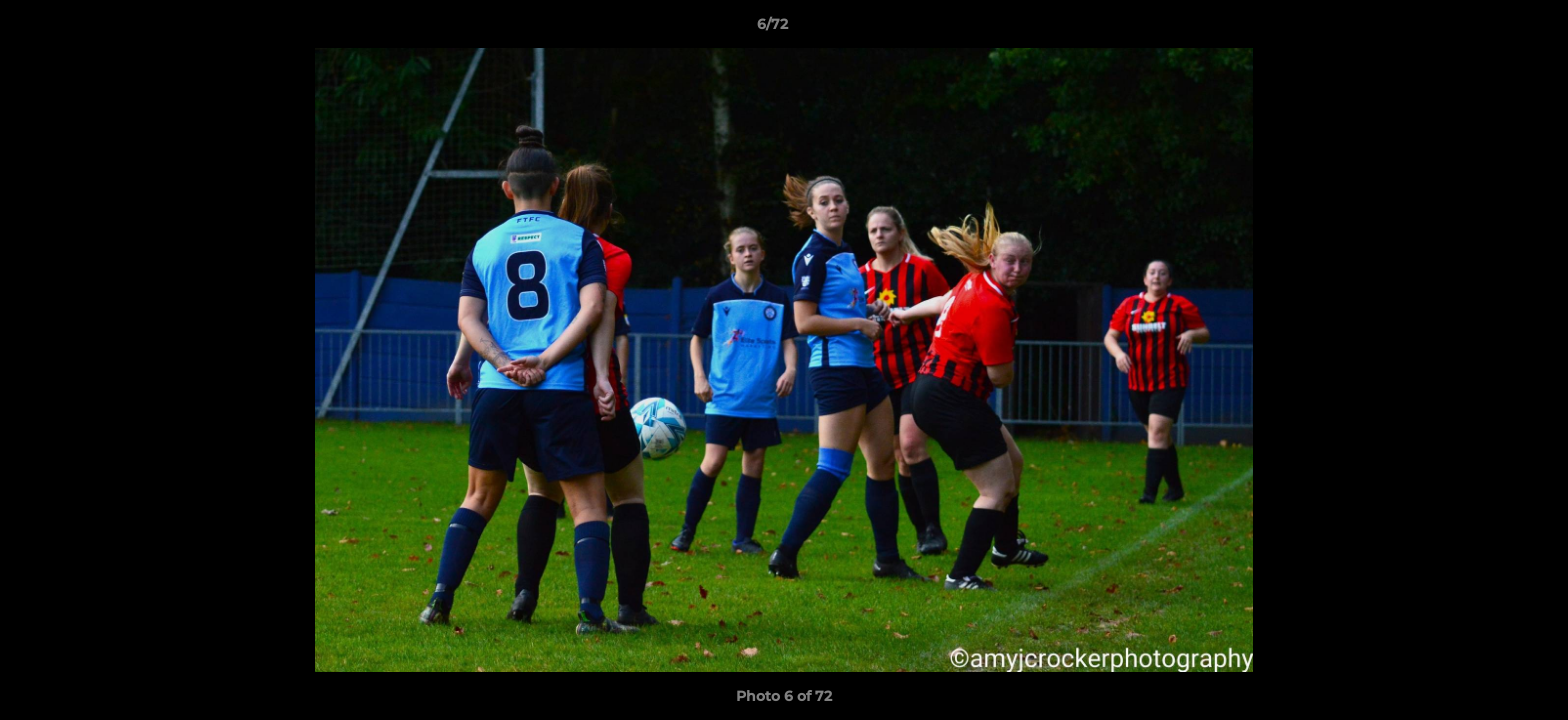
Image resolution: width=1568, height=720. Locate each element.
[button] (1484, 29)
